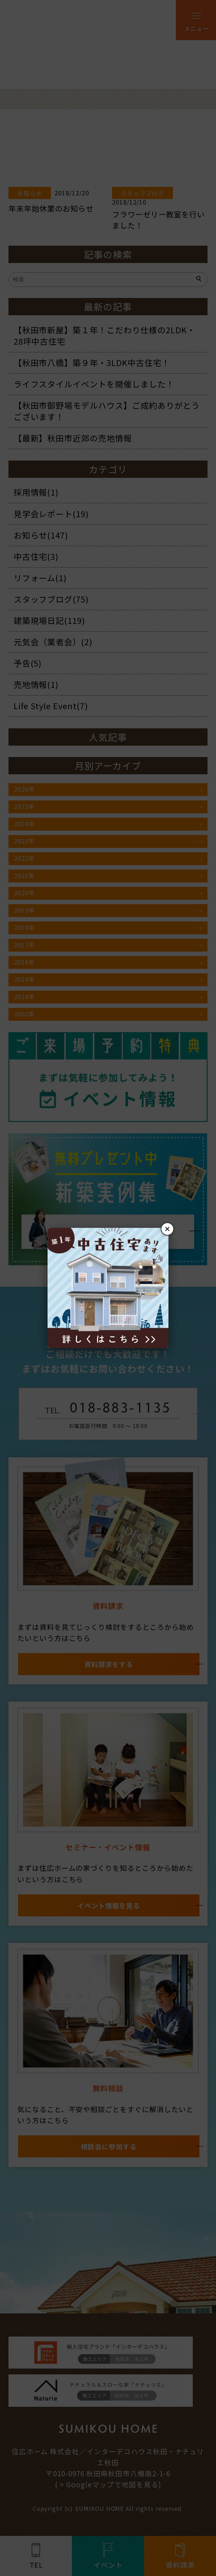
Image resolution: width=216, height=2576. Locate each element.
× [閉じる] (167, 1229)
